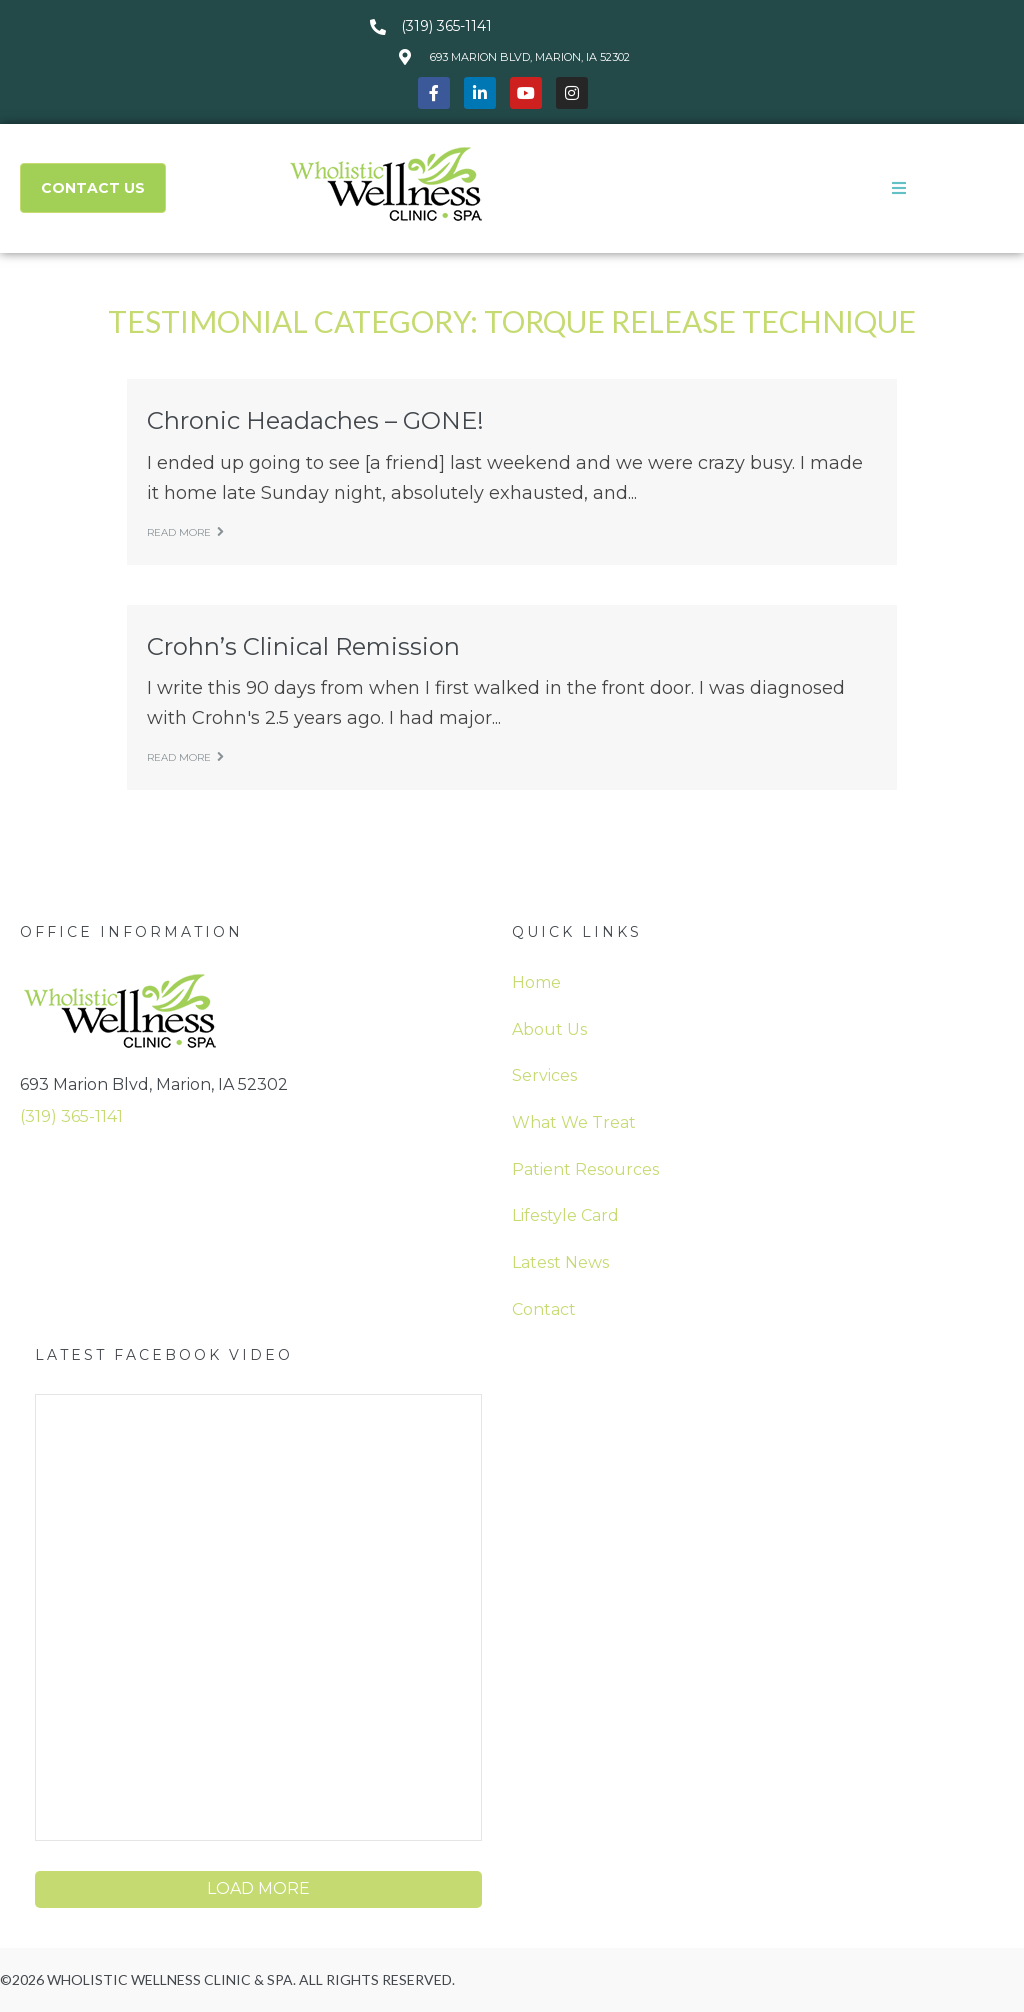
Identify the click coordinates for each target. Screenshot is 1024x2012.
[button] (899, 188)
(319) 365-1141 (71, 1116)
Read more (186, 532)
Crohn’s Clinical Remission (303, 646)
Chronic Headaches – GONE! (315, 420)
